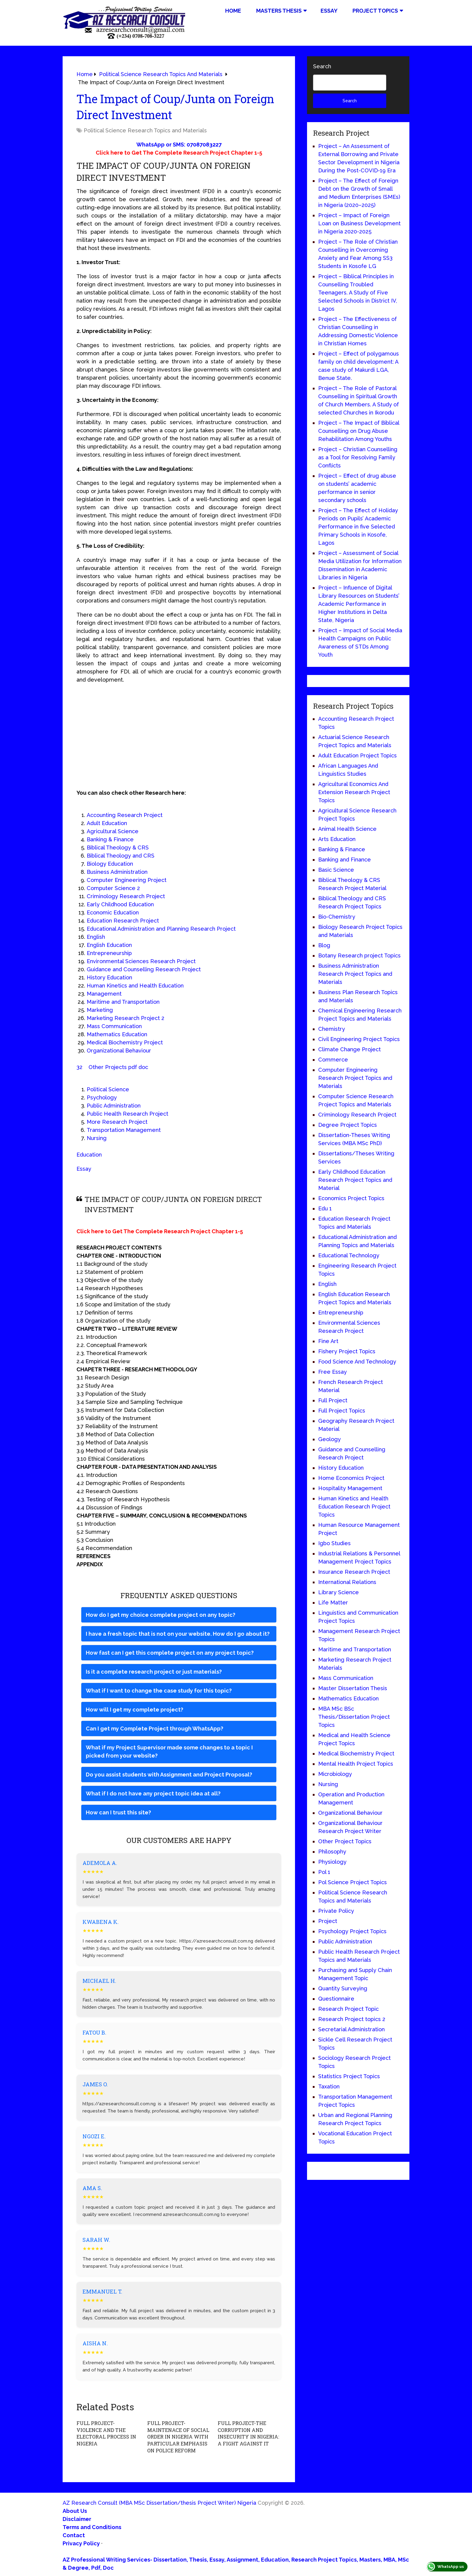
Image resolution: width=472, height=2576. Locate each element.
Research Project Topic (348, 2009)
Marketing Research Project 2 (125, 1018)
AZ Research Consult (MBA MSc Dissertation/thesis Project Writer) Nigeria (159, 2502)
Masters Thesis (279, 11)
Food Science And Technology (357, 1361)
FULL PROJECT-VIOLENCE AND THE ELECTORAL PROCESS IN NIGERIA (107, 2430)
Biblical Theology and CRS (120, 855)
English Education (109, 945)
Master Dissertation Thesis (352, 1688)
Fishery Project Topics (346, 1351)
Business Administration (117, 872)
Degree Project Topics (347, 1125)
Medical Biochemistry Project (125, 1042)
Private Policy (336, 1911)
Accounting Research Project (125, 815)
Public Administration (114, 1105)
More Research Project (117, 1122)
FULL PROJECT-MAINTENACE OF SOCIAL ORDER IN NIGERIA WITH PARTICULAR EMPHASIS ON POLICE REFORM (177, 2436)
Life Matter (333, 1602)
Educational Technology (348, 1255)
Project (327, 1921)
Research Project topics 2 (351, 2019)
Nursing (97, 1138)
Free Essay (332, 1372)
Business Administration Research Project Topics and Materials (355, 974)
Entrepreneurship (109, 953)
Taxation (329, 2086)
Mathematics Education (117, 1034)
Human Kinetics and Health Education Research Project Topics (354, 1506)
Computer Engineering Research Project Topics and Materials (355, 1078)
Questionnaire (336, 1998)
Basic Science (336, 870)
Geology (329, 1439)
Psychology (102, 1097)
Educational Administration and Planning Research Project (161, 929)
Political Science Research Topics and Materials (145, 130)
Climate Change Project (349, 1049)
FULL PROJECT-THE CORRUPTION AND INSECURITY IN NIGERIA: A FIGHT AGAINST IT (248, 2433)
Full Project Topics (341, 1410)
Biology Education (110, 864)
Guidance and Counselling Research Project (144, 969)
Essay (329, 11)
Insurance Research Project (354, 1572)
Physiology (332, 1862)
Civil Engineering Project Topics (359, 1039)
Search (322, 66)
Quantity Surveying (342, 1988)
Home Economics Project (351, 1478)
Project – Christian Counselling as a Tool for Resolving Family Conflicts (357, 457)
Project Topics (375, 11)
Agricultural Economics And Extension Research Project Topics (354, 792)
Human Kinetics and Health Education (135, 985)
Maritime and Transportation (123, 1002)
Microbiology (335, 1774)
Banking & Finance (110, 839)
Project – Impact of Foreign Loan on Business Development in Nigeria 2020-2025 (359, 223)
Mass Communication (114, 1026)
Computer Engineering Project (126, 880)
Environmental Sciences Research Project (141, 961)
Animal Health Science (347, 829)
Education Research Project (123, 920)
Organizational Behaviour (119, 1050)
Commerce (333, 1059)
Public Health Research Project (127, 1114)
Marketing (100, 1010)
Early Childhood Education (120, 904)
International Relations (347, 1582)
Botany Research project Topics (359, 955)
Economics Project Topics (351, 1198)
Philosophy (332, 1851)
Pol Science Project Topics (352, 1882)
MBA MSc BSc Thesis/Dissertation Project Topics (354, 1717)
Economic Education (113, 912)
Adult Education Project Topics (357, 755)
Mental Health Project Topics (355, 1764)
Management (104, 994)
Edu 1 (325, 1208)
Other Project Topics (344, 1841)
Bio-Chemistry (336, 917)
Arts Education (337, 839)
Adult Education (107, 823)
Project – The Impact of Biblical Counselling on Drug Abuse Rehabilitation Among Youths (358, 431)
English (96, 937)
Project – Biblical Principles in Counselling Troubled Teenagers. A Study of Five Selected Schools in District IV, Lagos (357, 292)
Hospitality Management (350, 1488)
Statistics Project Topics (349, 2076)
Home (233, 11)
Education (89, 1154)
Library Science (338, 1592)
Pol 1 (324, 1872)
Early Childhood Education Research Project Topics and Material (355, 1180)
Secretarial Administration (351, 2029)
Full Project (332, 1400)
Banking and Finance (344, 859)
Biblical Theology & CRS (118, 847)
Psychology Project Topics (352, 1931)
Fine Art (328, 1341)
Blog (324, 945)
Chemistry (331, 1029)
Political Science (108, 1089)
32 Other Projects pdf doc (112, 1067)
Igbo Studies (334, 1543)
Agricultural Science (112, 831)
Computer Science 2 (113, 888)
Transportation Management (124, 1130)
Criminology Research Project (126, 896)
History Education (109, 977)
